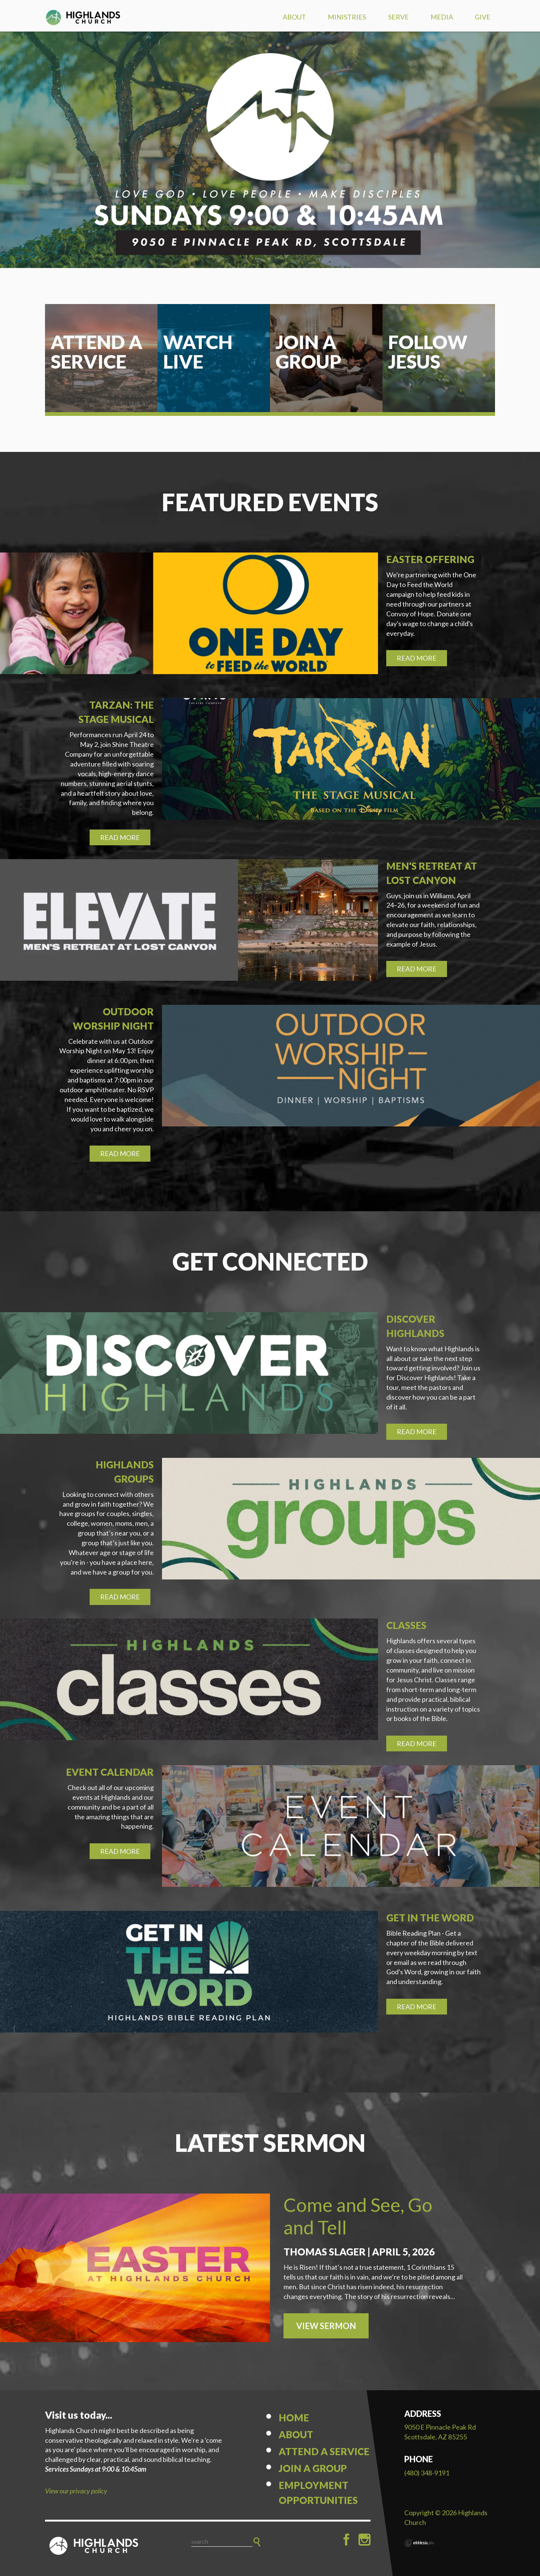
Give (482, 17)
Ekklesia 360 (419, 2543)
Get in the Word (430, 1918)
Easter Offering (430, 559)
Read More (416, 658)
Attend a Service (324, 2451)
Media (441, 17)
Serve (398, 17)
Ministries (347, 17)
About (294, 17)
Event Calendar (110, 1772)
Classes (406, 1625)
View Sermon (326, 2326)
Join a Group (313, 2468)
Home (294, 2418)
